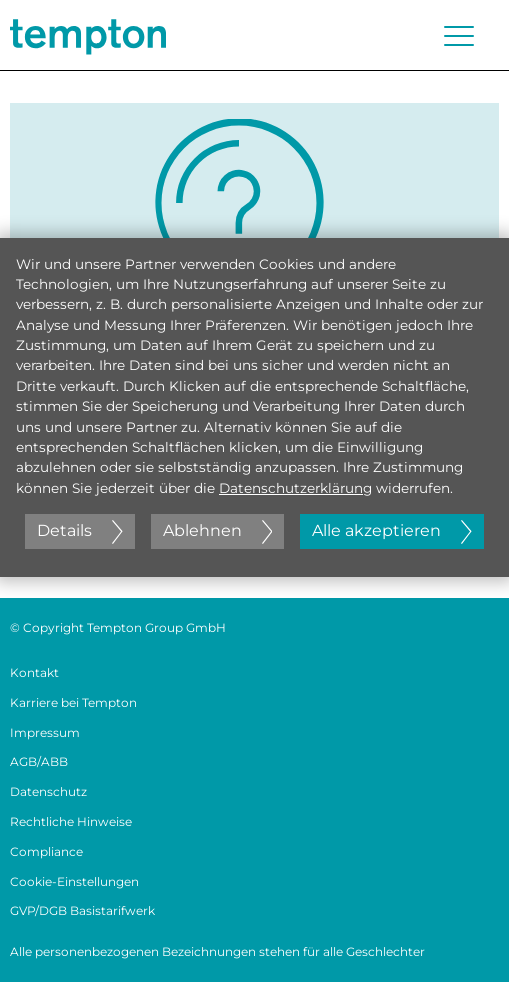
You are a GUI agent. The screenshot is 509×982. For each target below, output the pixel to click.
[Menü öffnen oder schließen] (459, 36)
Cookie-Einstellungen (74, 881)
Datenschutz (48, 791)
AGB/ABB (39, 761)
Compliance (46, 851)
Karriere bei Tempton (73, 702)
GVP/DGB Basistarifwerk (82, 910)
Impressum (45, 732)
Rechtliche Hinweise (71, 821)
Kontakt (34, 672)
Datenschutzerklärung (295, 488)
